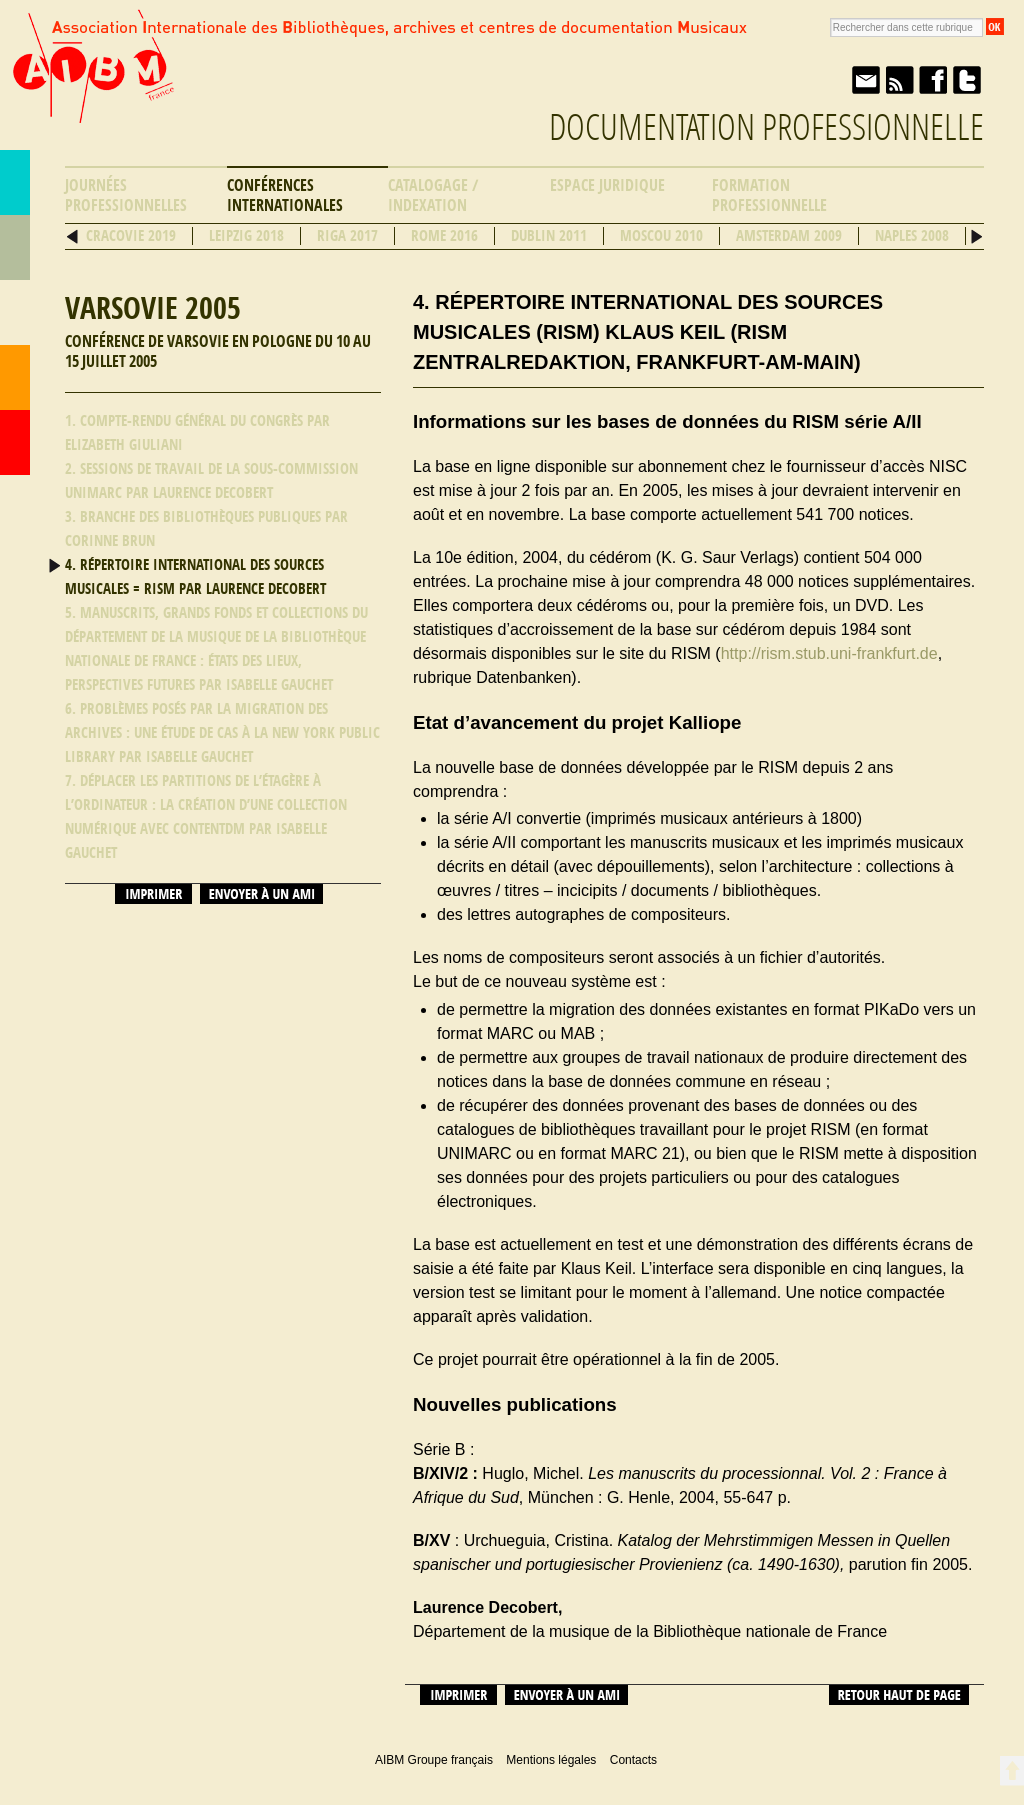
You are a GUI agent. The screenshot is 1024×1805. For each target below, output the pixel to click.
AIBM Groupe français (91, 83)
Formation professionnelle (769, 195)
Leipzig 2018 (246, 236)
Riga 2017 (347, 236)
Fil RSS (899, 80)
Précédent (72, 236)
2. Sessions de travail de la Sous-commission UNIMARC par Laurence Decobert (211, 481)
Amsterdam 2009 (789, 236)
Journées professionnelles (126, 195)
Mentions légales (551, 1760)
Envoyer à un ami (865, 80)
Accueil (15, 442)
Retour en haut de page (1011, 1770)
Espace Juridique (607, 185)
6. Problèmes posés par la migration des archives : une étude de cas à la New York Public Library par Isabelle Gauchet (222, 733)
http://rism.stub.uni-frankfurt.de (829, 653)
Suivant (976, 236)
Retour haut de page (899, 1695)
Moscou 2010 (661, 236)
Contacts (15, 377)
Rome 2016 (444, 236)
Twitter (967, 80)
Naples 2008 (912, 236)
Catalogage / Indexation (433, 195)
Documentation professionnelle (766, 127)
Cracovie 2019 (131, 236)
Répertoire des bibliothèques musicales (15, 247)
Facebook (933, 80)
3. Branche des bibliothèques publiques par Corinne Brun (206, 529)
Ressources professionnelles (15, 312)
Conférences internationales (285, 195)
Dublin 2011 (549, 236)
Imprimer (153, 894)
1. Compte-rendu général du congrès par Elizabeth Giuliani (197, 433)
